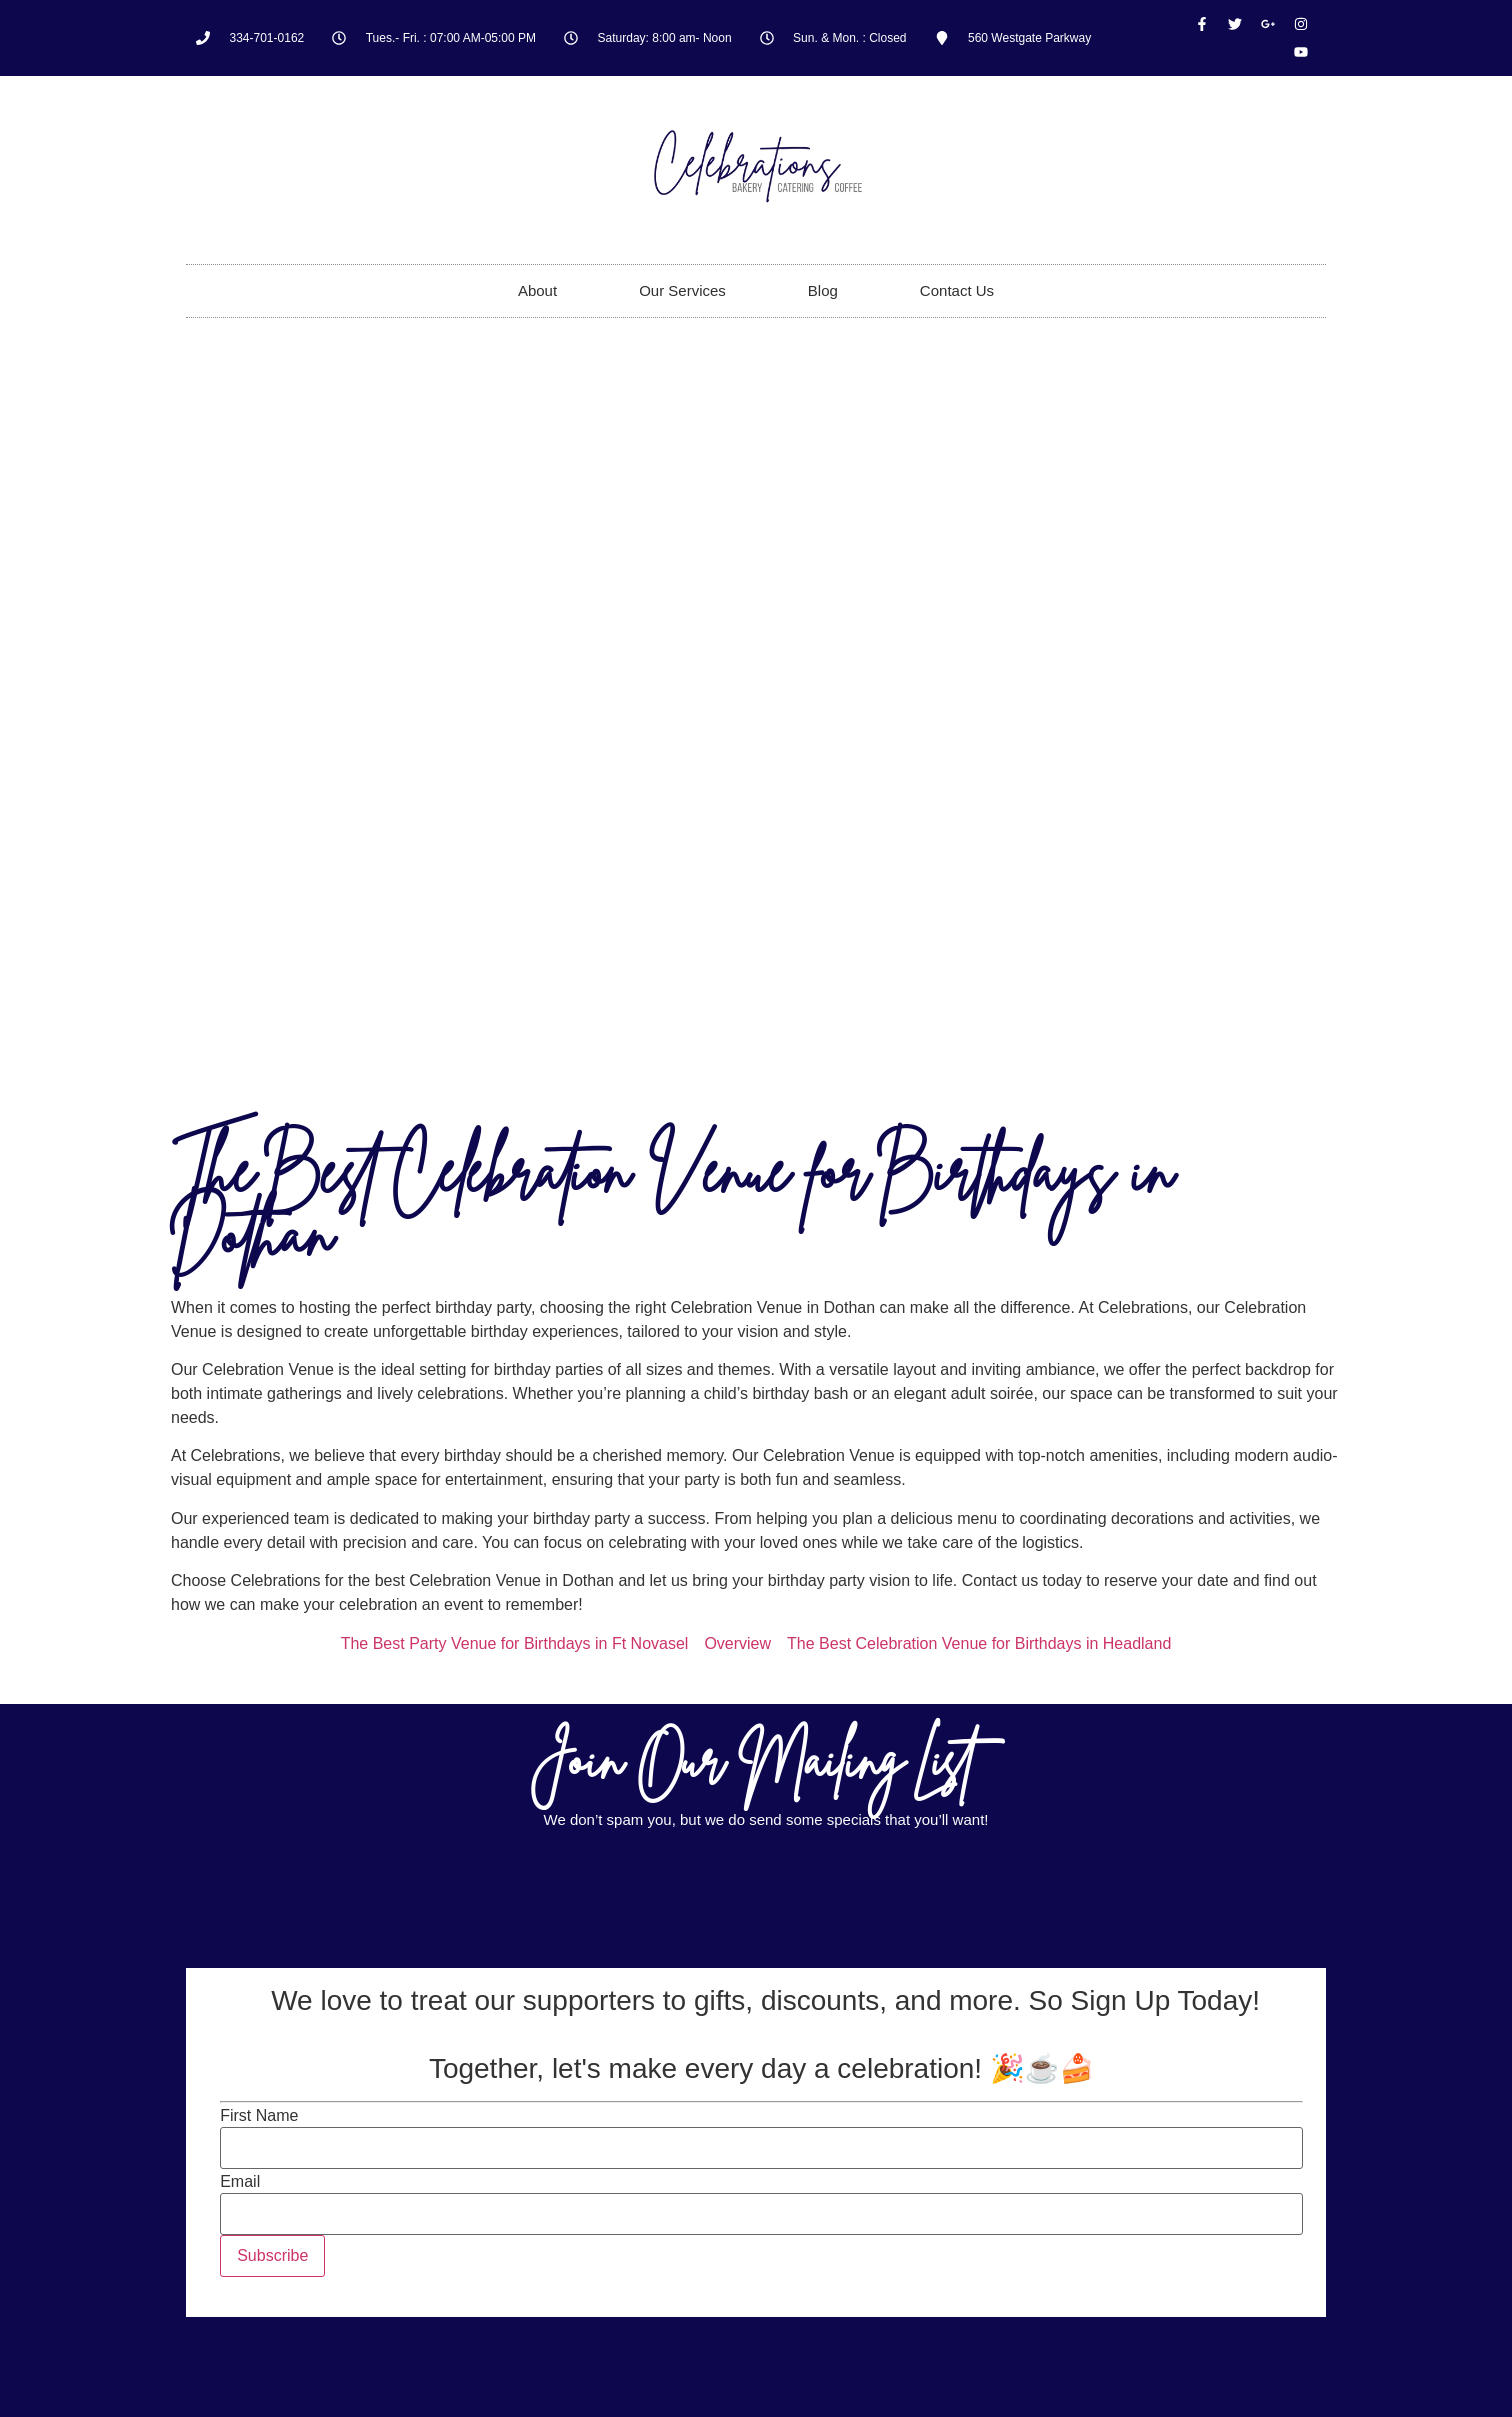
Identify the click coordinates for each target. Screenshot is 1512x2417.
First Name (259, 2116)
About (537, 290)
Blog (823, 290)
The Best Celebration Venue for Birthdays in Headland (979, 1643)
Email (240, 2182)
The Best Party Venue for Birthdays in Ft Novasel (515, 1643)
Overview (737, 1643)
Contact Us (957, 290)
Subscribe (272, 2255)
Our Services (682, 290)
